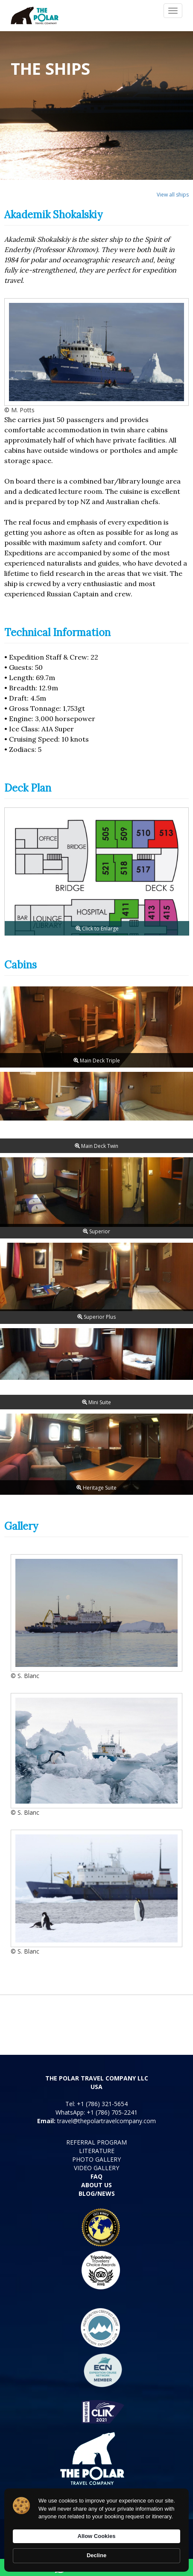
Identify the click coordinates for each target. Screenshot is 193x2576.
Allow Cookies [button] (97, 2536)
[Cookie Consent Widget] (96, 2530)
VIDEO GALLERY (96, 2168)
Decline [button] (96, 2555)
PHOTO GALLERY (96, 2159)
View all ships (173, 194)
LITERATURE (96, 2151)
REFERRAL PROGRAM (96, 2142)
